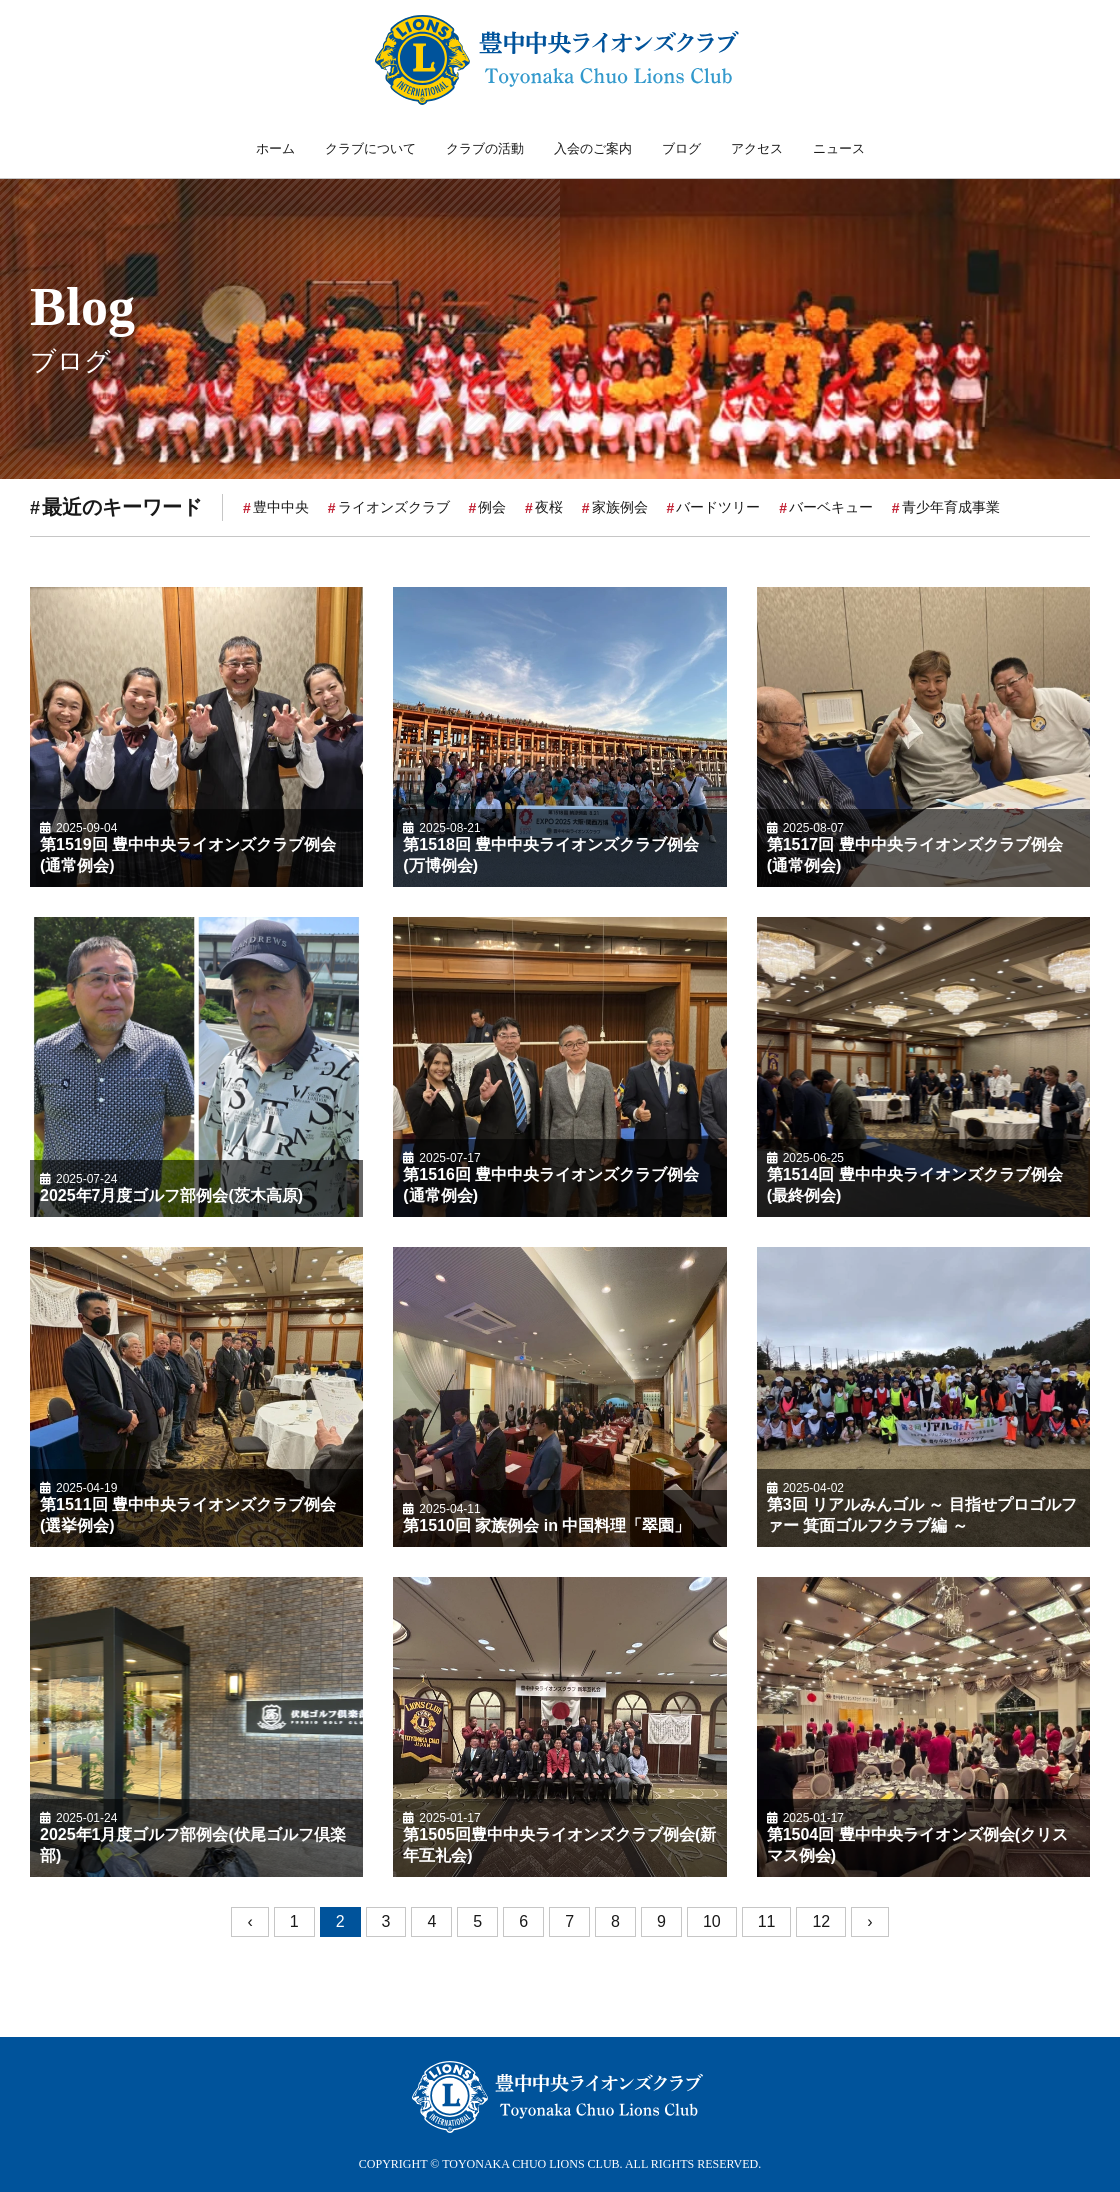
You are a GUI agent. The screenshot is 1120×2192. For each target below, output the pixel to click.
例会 (492, 510)
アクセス (757, 148)
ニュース (839, 148)
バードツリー (718, 510)
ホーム (275, 148)
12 (821, 1925)
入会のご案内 (593, 148)
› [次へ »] (869, 1925)
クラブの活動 (485, 148)
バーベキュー (831, 510)
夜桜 (549, 510)
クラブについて (370, 148)
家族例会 (620, 510)
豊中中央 (281, 510)
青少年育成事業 (951, 510)
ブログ (681, 148)
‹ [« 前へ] (249, 1925)
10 (712, 1925)
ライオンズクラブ (394, 510)
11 (767, 1925)
